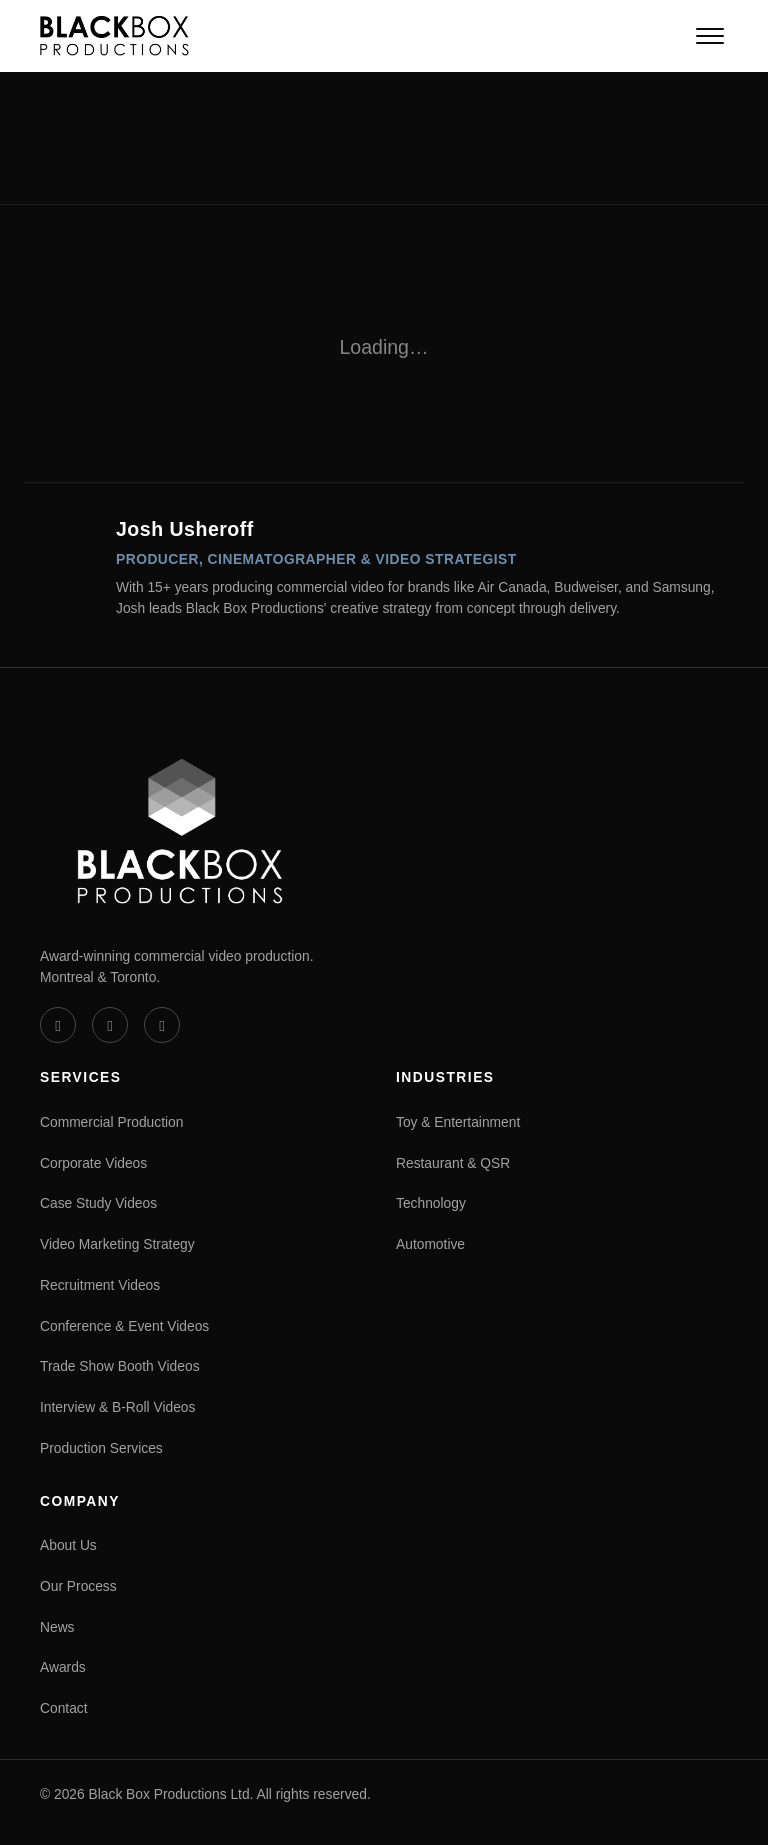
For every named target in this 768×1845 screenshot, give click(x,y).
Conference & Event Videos (124, 1326)
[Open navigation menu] (710, 36)
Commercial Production (111, 1122)
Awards (63, 1667)
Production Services (101, 1448)
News (57, 1627)
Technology (431, 1203)
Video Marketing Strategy (117, 1244)
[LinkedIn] (110, 1025)
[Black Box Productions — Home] (114, 36)
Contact (64, 1708)
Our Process (78, 1586)
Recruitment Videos (100, 1285)
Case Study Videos (98, 1203)
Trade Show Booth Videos (120, 1366)
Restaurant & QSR (453, 1163)
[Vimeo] (58, 1025)
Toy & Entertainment (458, 1122)
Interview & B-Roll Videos (117, 1407)
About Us (68, 1545)
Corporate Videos (93, 1163)
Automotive (430, 1244)
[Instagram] (162, 1025)
